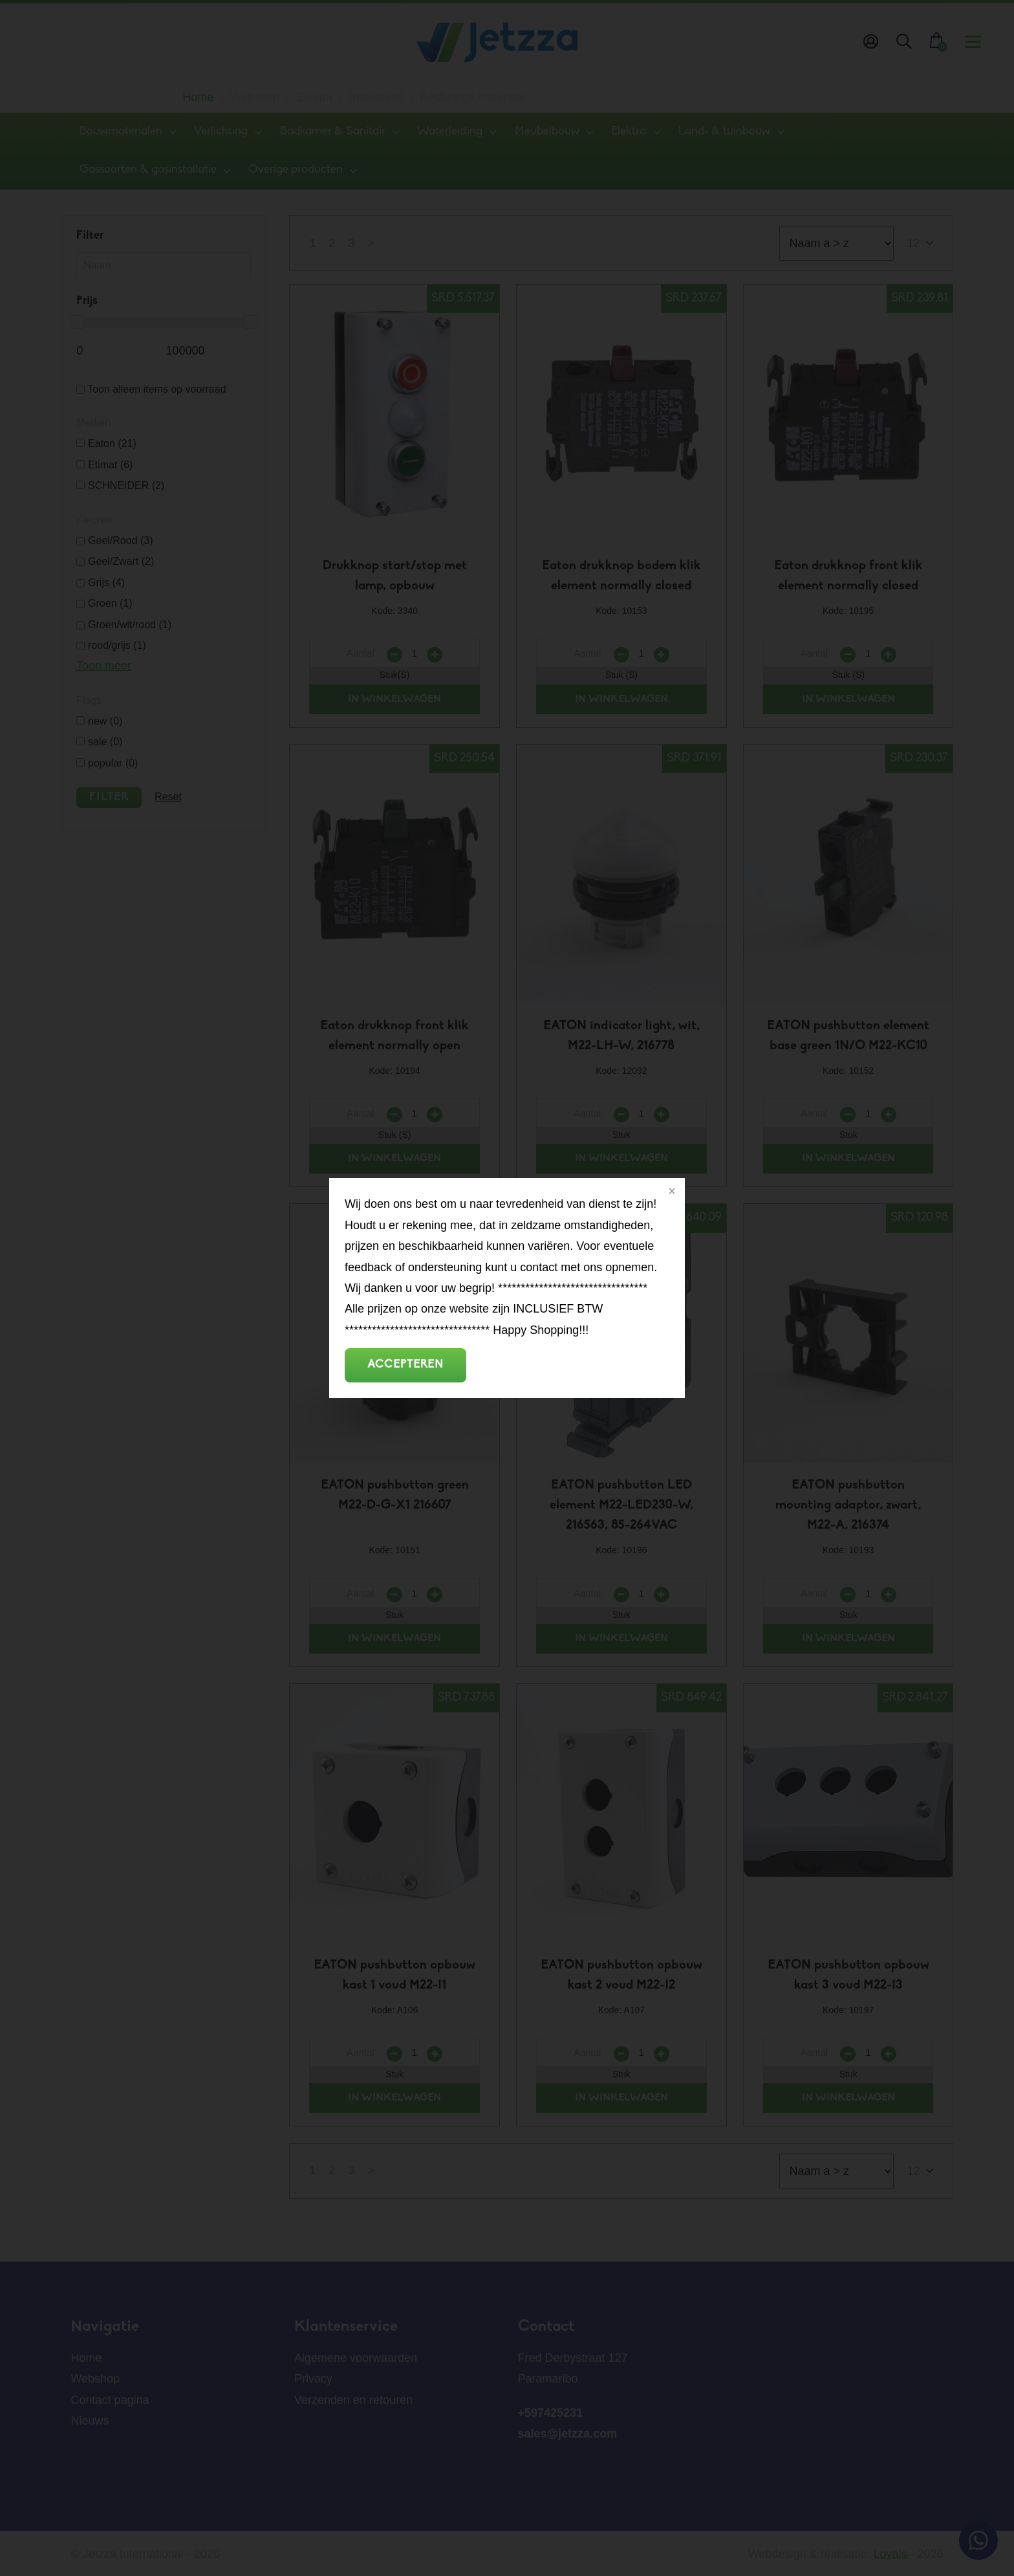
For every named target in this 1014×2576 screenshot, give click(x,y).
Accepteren (405, 1365)
